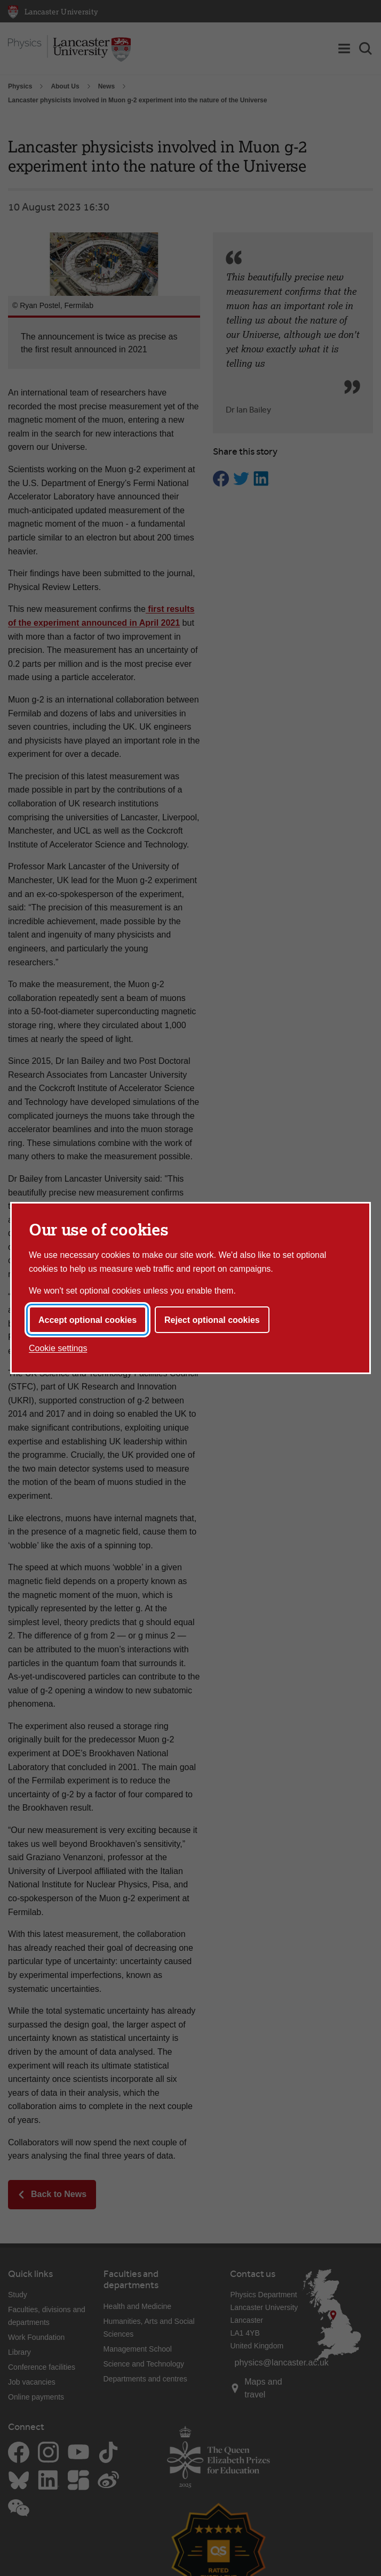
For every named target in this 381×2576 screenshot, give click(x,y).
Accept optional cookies (87, 1320)
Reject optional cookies (212, 1320)
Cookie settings (58, 1348)
